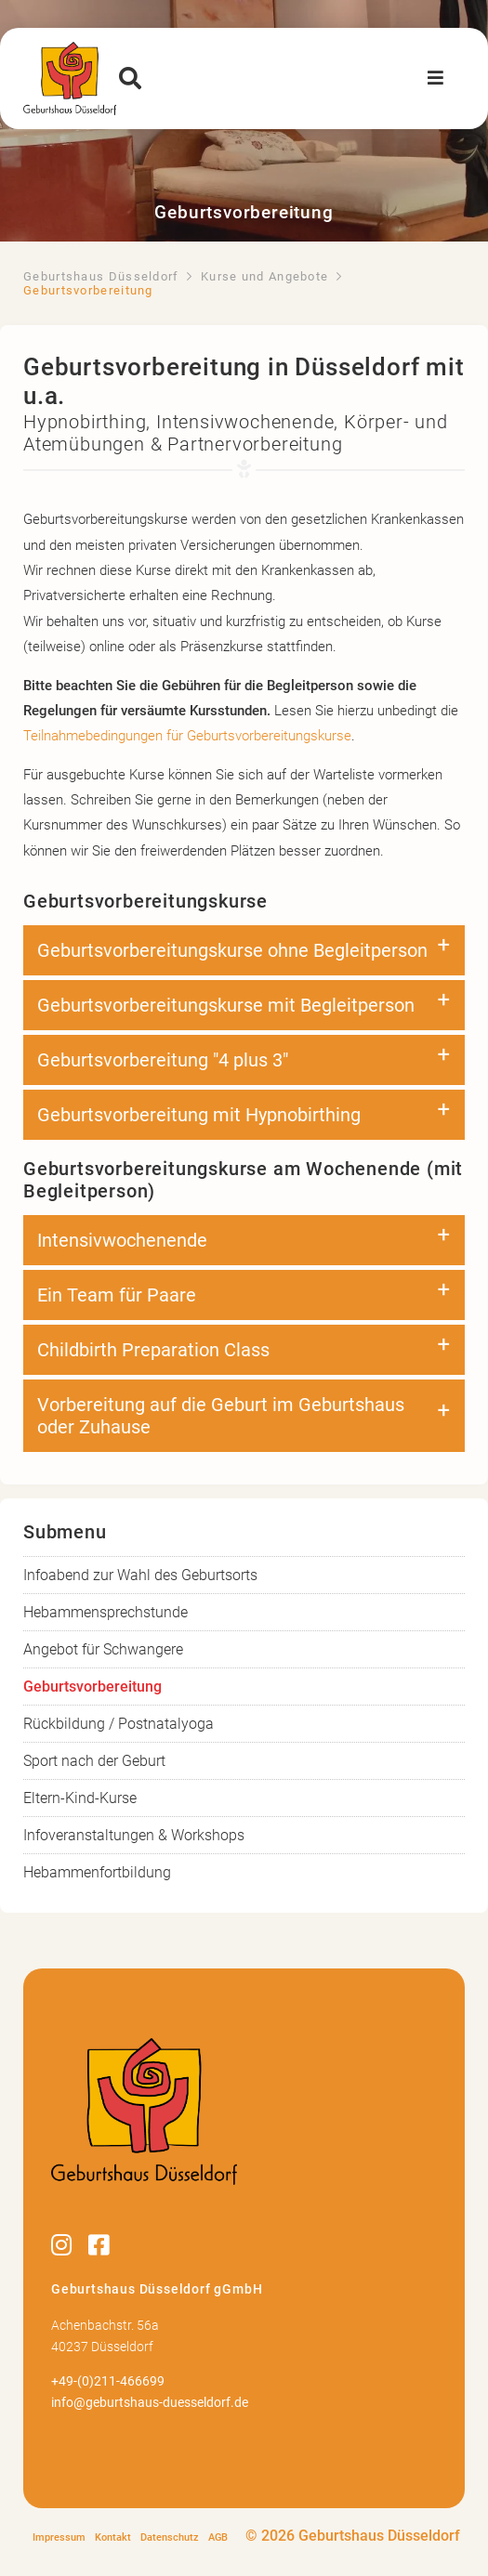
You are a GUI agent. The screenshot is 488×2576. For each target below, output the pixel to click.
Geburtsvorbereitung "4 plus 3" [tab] (162, 1060)
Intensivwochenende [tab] (122, 1240)
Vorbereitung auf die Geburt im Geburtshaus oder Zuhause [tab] (220, 1415)
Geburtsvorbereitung (92, 1686)
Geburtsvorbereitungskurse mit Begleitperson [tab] (226, 1005)
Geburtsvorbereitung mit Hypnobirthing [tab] (199, 1115)
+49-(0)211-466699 (108, 2381)
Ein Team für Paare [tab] (116, 1295)
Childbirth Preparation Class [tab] (153, 1350)
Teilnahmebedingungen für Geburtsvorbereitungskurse (187, 735)
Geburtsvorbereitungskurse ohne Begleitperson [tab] (232, 950)
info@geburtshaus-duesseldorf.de (149, 2403)
